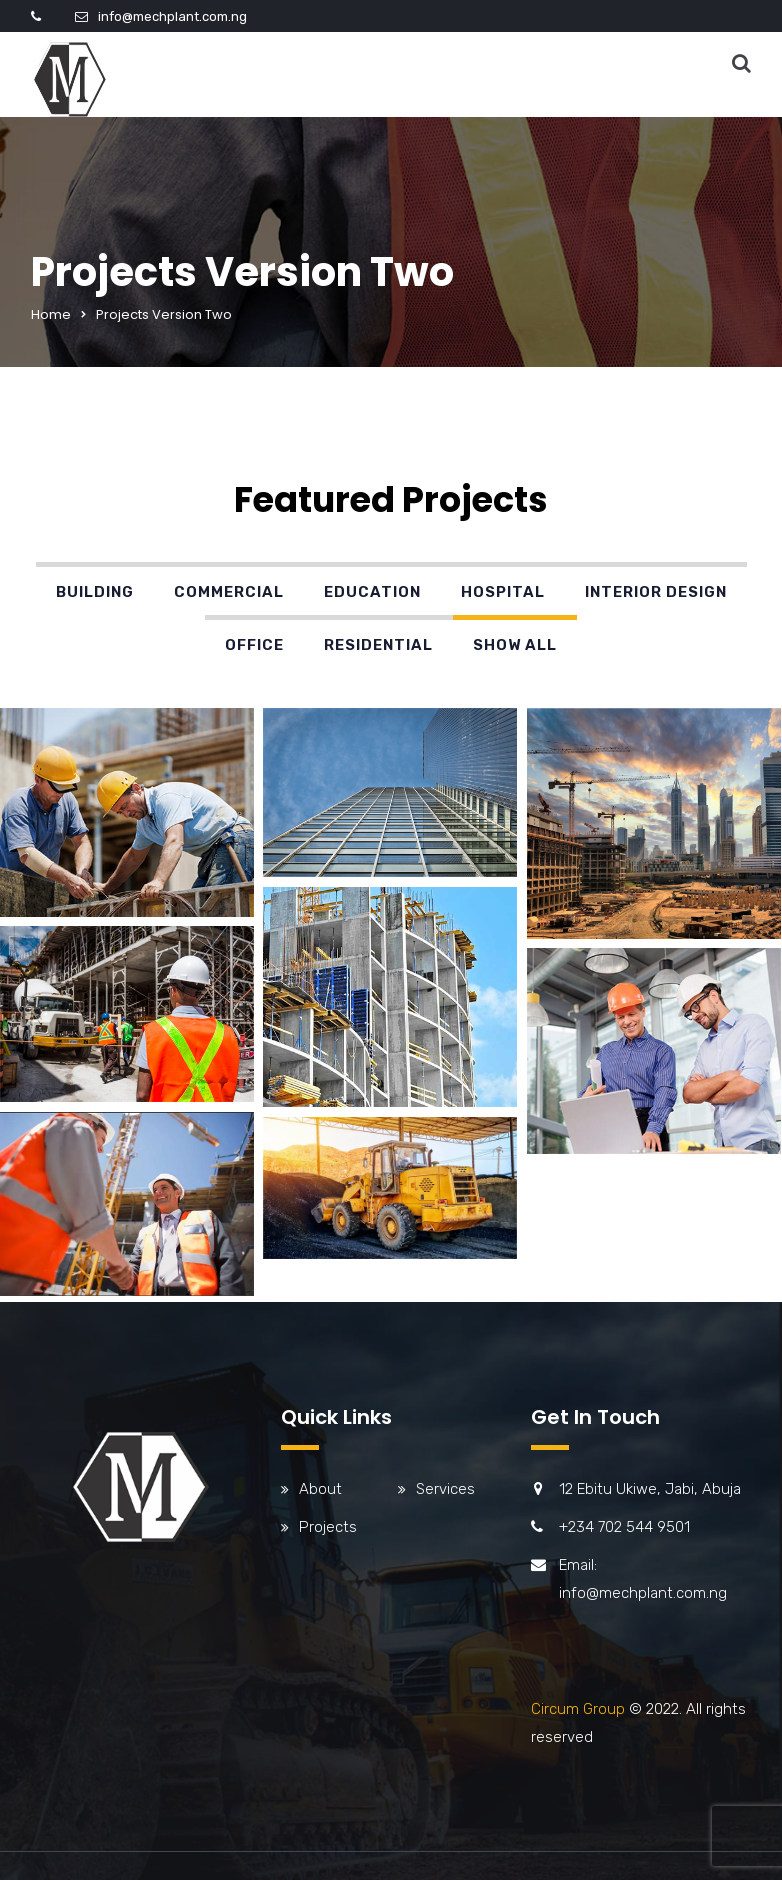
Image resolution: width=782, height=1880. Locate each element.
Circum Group (578, 1709)
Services (445, 1489)
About (320, 1489)
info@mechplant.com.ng (172, 16)
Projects (328, 1527)
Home (51, 314)
